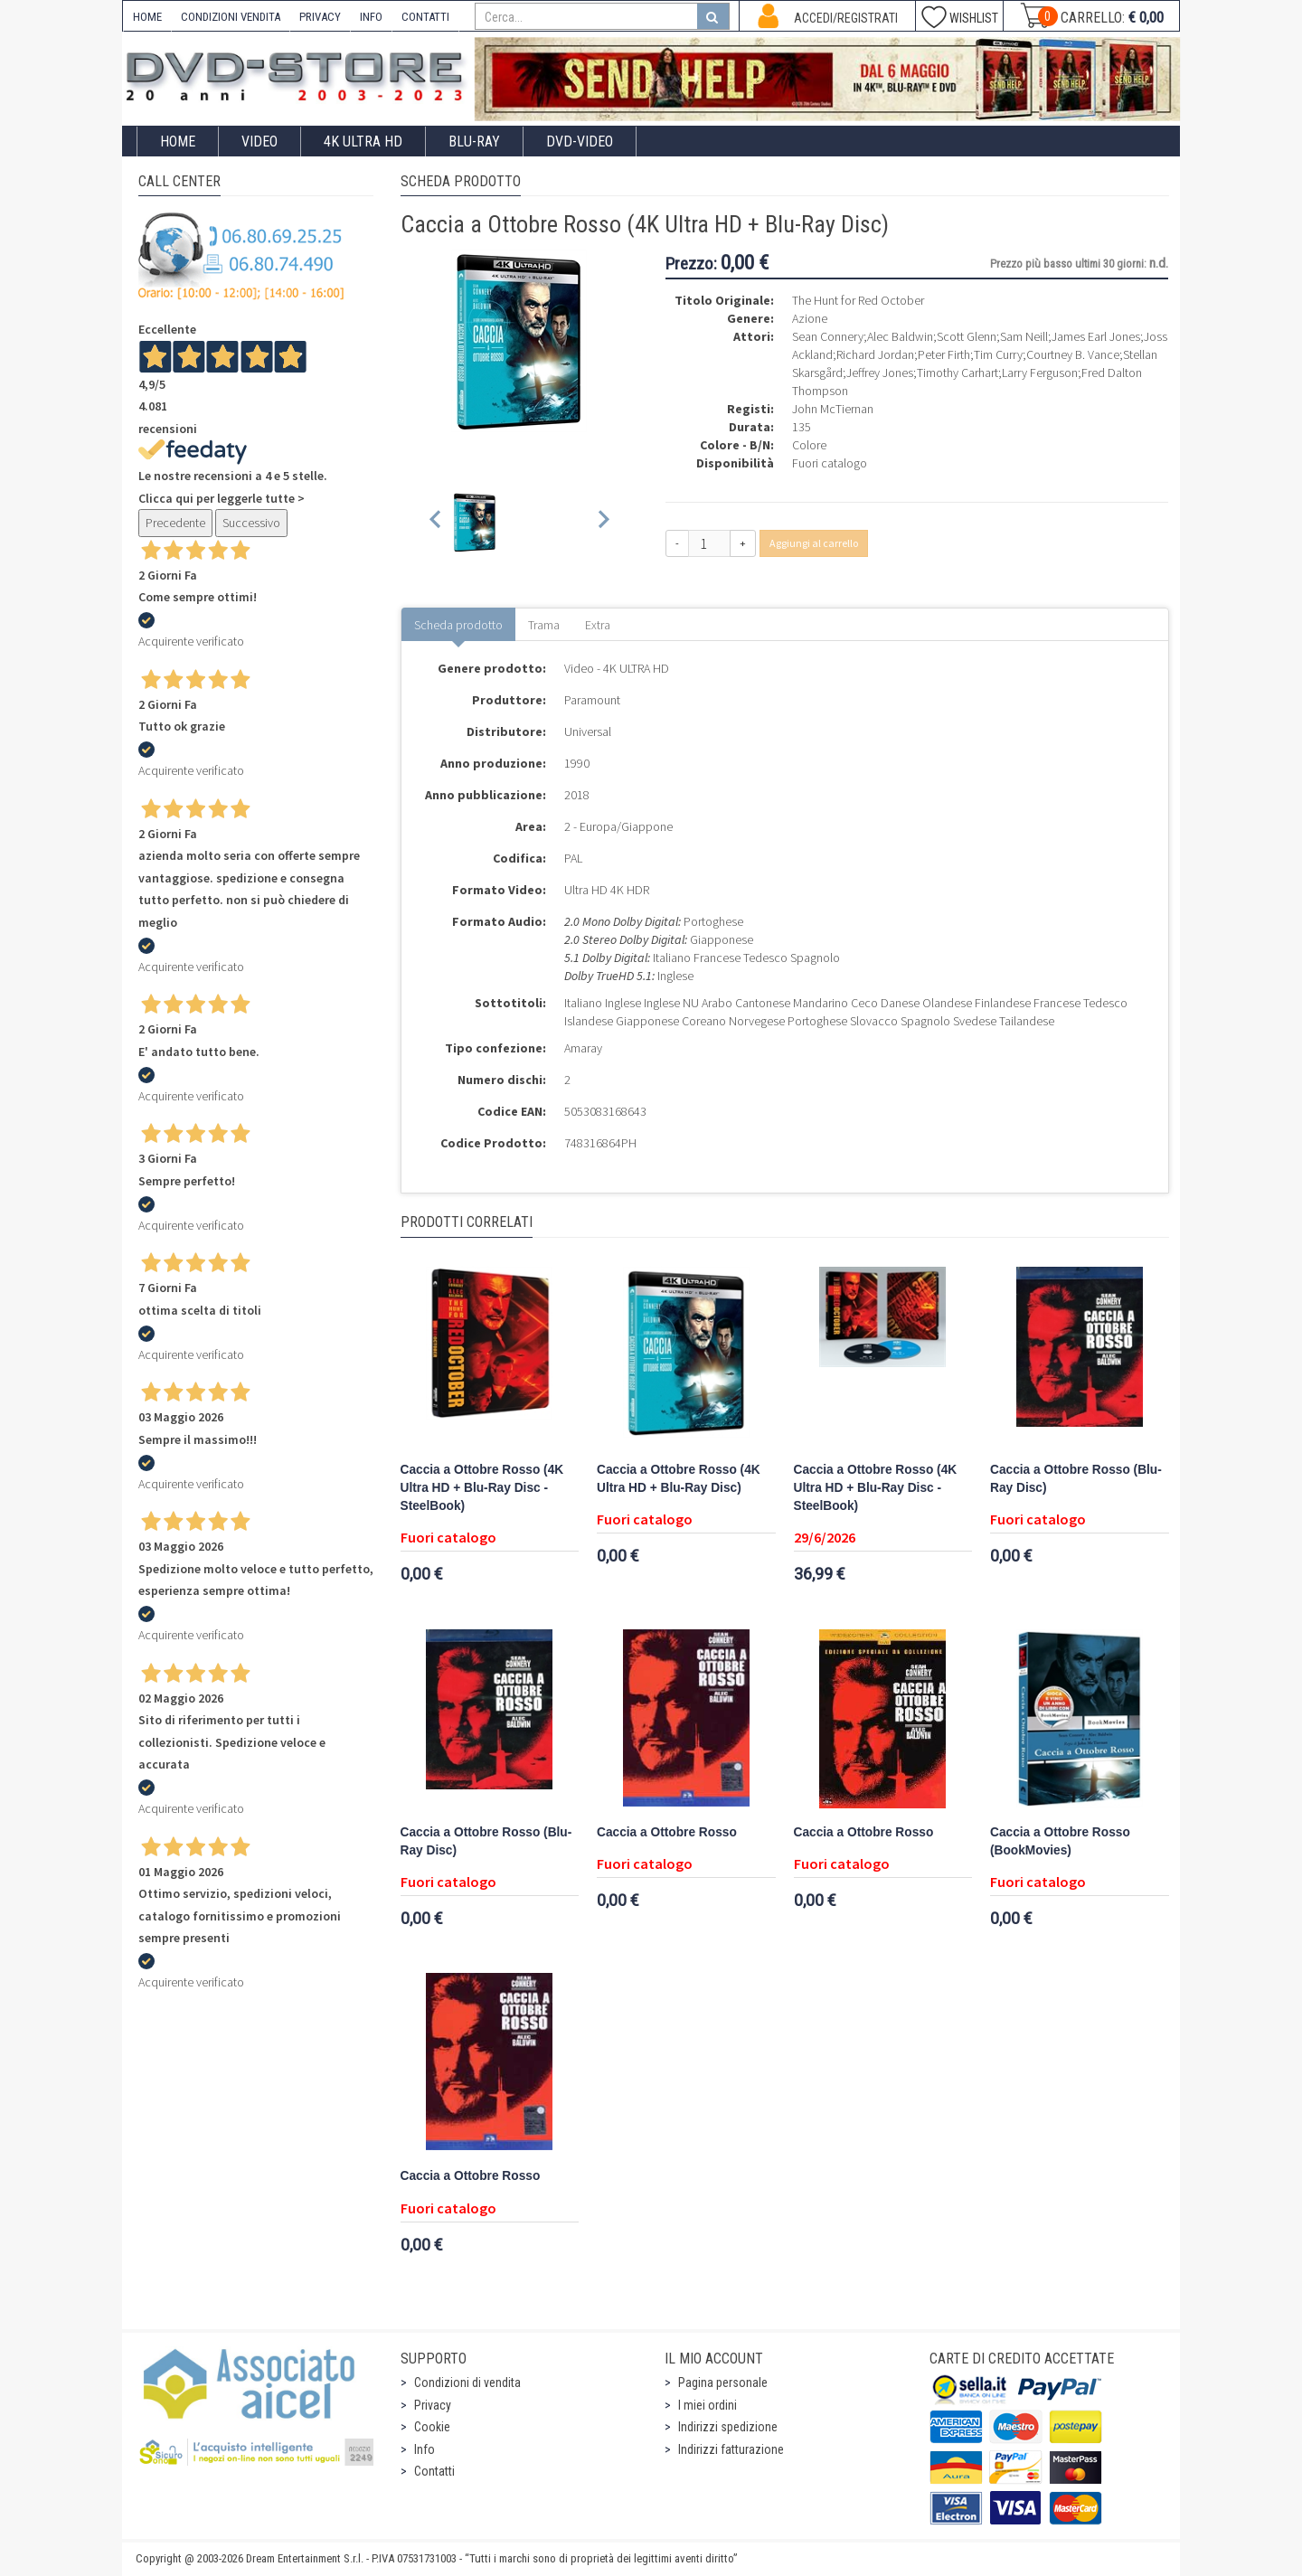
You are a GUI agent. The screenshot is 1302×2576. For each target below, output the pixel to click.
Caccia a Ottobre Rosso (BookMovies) (1060, 1841)
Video (259, 141)
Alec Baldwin (900, 336)
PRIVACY (320, 17)
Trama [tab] (544, 625)
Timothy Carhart (957, 372)
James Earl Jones (1096, 336)
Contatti (434, 2471)
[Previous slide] (436, 522)
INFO (371, 17)
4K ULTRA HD (363, 141)
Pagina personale (723, 2382)
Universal (587, 731)
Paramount (592, 700)
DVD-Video (579, 141)
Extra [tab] (597, 625)
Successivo (251, 522)
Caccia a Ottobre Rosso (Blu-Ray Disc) (1076, 1479)
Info (424, 2449)
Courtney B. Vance (1072, 354)
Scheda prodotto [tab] (458, 625)
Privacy (432, 2405)
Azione (809, 318)
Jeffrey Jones (879, 372)
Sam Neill (1024, 336)
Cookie (432, 2427)
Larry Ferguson (1040, 372)
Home (177, 141)
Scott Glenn (966, 336)
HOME (147, 17)
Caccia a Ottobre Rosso (667, 1832)
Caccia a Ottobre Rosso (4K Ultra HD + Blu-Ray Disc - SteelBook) (482, 1488)
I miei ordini (707, 2405)
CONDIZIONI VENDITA (230, 17)
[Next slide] (602, 522)
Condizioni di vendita (467, 2382)
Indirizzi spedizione (728, 2427)
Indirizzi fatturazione (731, 2449)
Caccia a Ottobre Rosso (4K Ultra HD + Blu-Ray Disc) (678, 1479)
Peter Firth (944, 354)
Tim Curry (998, 354)
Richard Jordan (875, 354)
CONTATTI (425, 17)
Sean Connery (827, 336)
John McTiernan (832, 409)
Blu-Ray (474, 141)
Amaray (583, 1048)
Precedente (175, 522)
